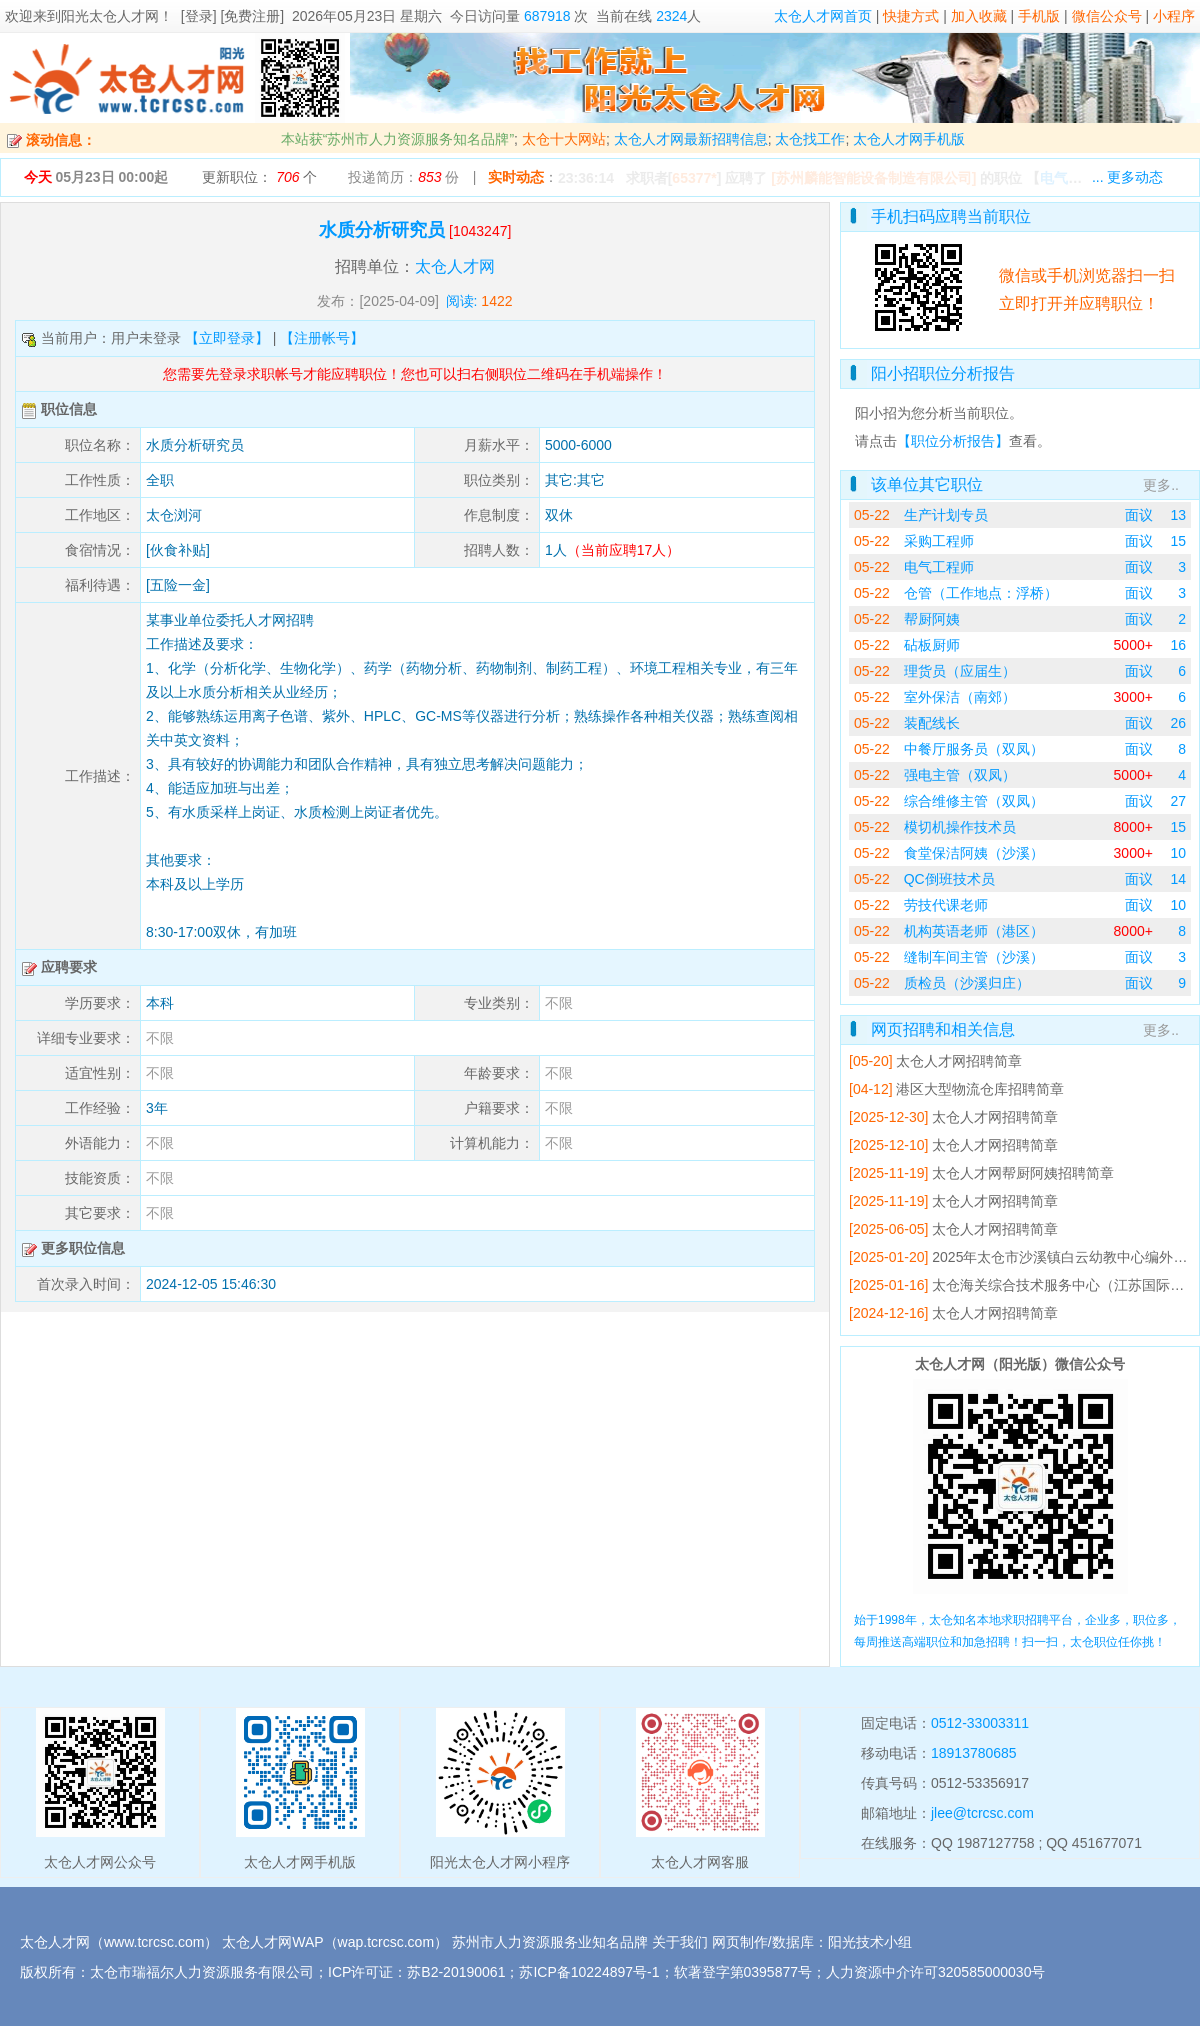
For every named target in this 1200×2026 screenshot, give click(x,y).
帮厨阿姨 (932, 619)
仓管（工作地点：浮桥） (981, 593)
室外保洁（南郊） (960, 697)
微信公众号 (1107, 16)
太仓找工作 (810, 139)
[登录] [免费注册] (232, 16)
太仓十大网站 (564, 139)
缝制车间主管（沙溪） (974, 957)
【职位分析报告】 (953, 441)
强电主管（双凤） (960, 775)
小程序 (1174, 16)
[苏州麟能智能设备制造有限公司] (873, 178)
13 (1178, 515)
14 (1178, 879)
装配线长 (932, 723)
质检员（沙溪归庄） (967, 983)
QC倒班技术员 (949, 879)
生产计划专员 (946, 515)
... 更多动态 (1128, 177)
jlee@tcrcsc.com (982, 1813)
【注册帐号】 (322, 338)
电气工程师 (939, 567)
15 (1178, 541)
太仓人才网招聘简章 (959, 1061)
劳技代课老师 (946, 905)
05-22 (872, 515)
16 (1178, 645)
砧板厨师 (932, 645)
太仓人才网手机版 (909, 139)
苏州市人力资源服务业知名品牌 (550, 1942)
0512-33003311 (980, 1723)
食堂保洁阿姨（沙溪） (974, 853)
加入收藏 (979, 16)
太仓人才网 (455, 266)
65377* (694, 178)
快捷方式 (911, 16)
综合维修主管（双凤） (974, 801)
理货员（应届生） (960, 671)
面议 (1139, 515)
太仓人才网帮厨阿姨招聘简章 (1023, 1173)
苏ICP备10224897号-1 (589, 1972)
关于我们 (680, 1942)
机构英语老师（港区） (974, 931)
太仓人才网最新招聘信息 (691, 139)
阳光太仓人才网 (110, 16)
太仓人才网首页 (823, 16)
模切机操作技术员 (960, 827)
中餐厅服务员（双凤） (974, 749)
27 (1178, 801)
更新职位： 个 (259, 177)
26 (1178, 723)
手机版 (1039, 16)
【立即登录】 (227, 338)
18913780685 (974, 1753)
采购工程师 (939, 541)
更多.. (1161, 485)
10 (1178, 853)
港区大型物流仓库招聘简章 (980, 1089)
